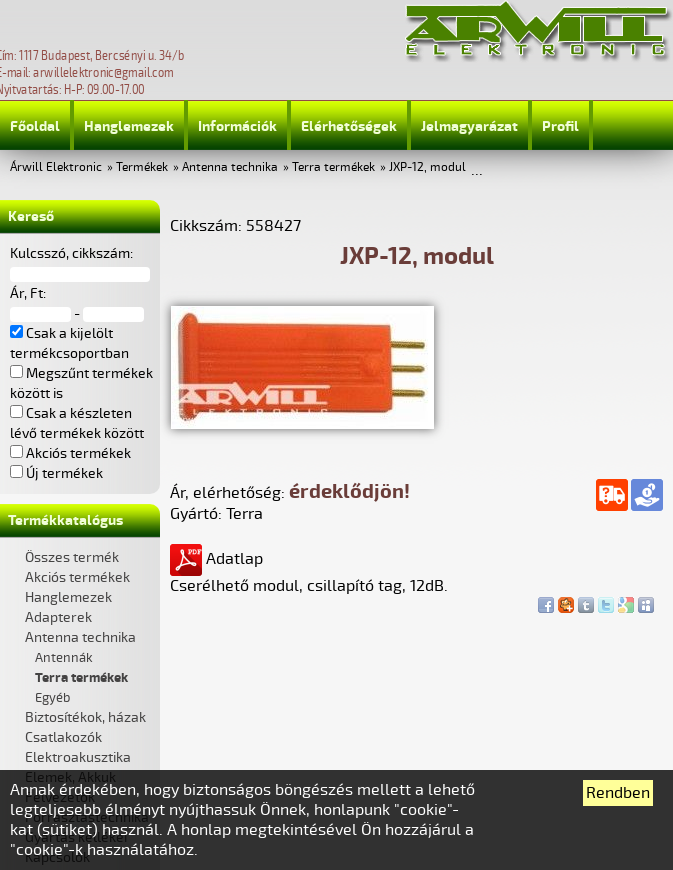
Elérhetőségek (349, 126)
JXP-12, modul (427, 167)
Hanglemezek (129, 126)
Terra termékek (333, 167)
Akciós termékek (77, 577)
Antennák (64, 658)
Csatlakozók (63, 737)
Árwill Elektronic (56, 167)
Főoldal (35, 126)
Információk (237, 126)
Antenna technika (230, 167)
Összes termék (72, 557)
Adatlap (216, 559)
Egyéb (52, 698)
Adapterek (58, 617)
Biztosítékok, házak (85, 717)
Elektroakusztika (78, 757)
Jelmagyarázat (469, 126)
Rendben (618, 793)
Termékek (142, 167)
